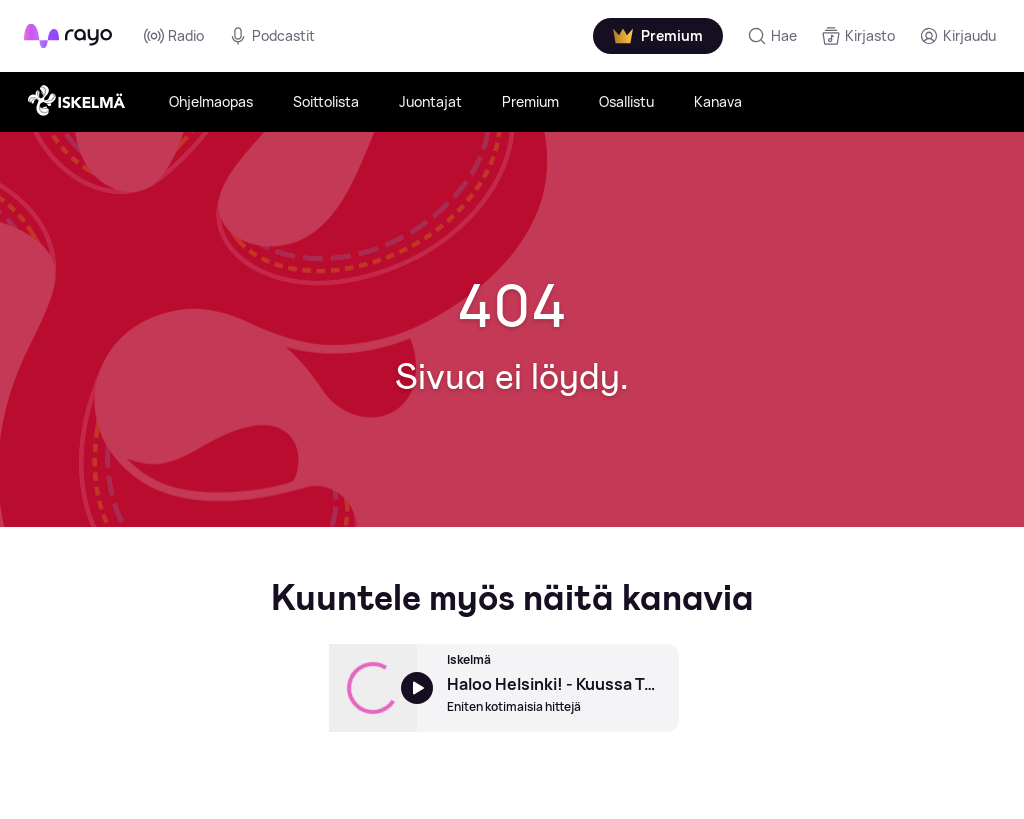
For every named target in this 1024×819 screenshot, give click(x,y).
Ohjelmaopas (211, 101)
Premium (530, 101)
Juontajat (430, 101)
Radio (174, 36)
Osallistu (626, 101)
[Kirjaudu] (957, 36)
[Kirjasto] (858, 36)
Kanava (718, 101)
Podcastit (271, 36)
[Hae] (772, 36)
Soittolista (326, 101)
